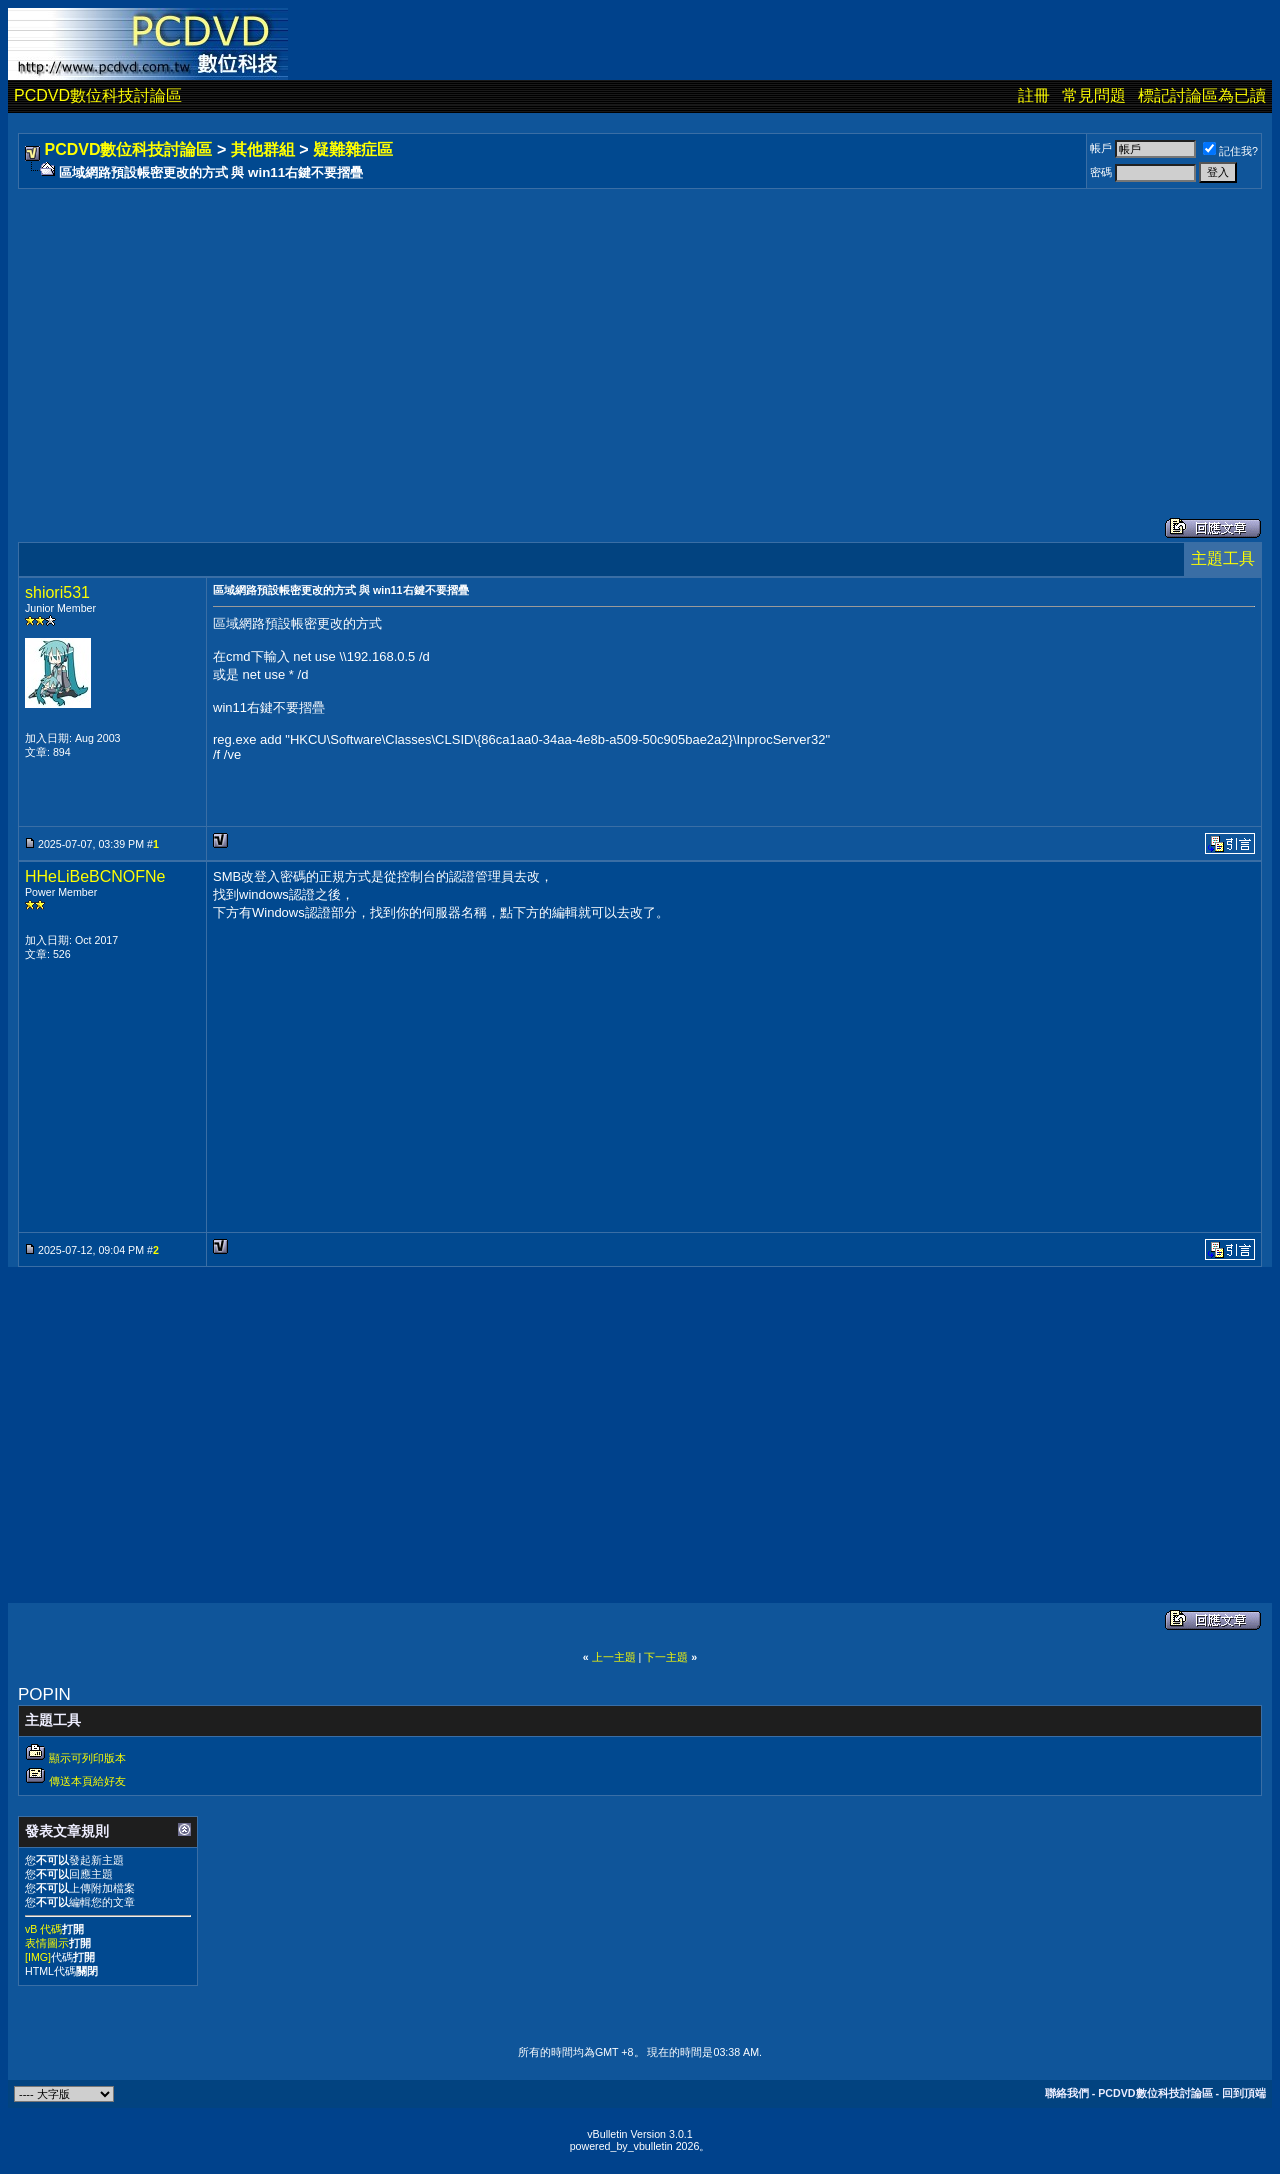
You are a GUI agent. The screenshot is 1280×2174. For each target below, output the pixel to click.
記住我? (1230, 151)
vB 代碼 (43, 1929)
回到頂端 (1244, 2093)
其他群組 (263, 149)
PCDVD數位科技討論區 (98, 95)
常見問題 (1094, 95)
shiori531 (57, 592)
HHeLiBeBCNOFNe (95, 876)
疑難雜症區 (353, 149)
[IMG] (38, 1957)
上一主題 (614, 1657)
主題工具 (1223, 558)
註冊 (1034, 95)
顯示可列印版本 (87, 1758)
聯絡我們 (1067, 2093)
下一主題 (666, 1657)
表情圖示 (47, 1943)
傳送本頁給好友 (87, 1781)
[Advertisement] (622, 333)
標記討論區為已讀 (1202, 95)
